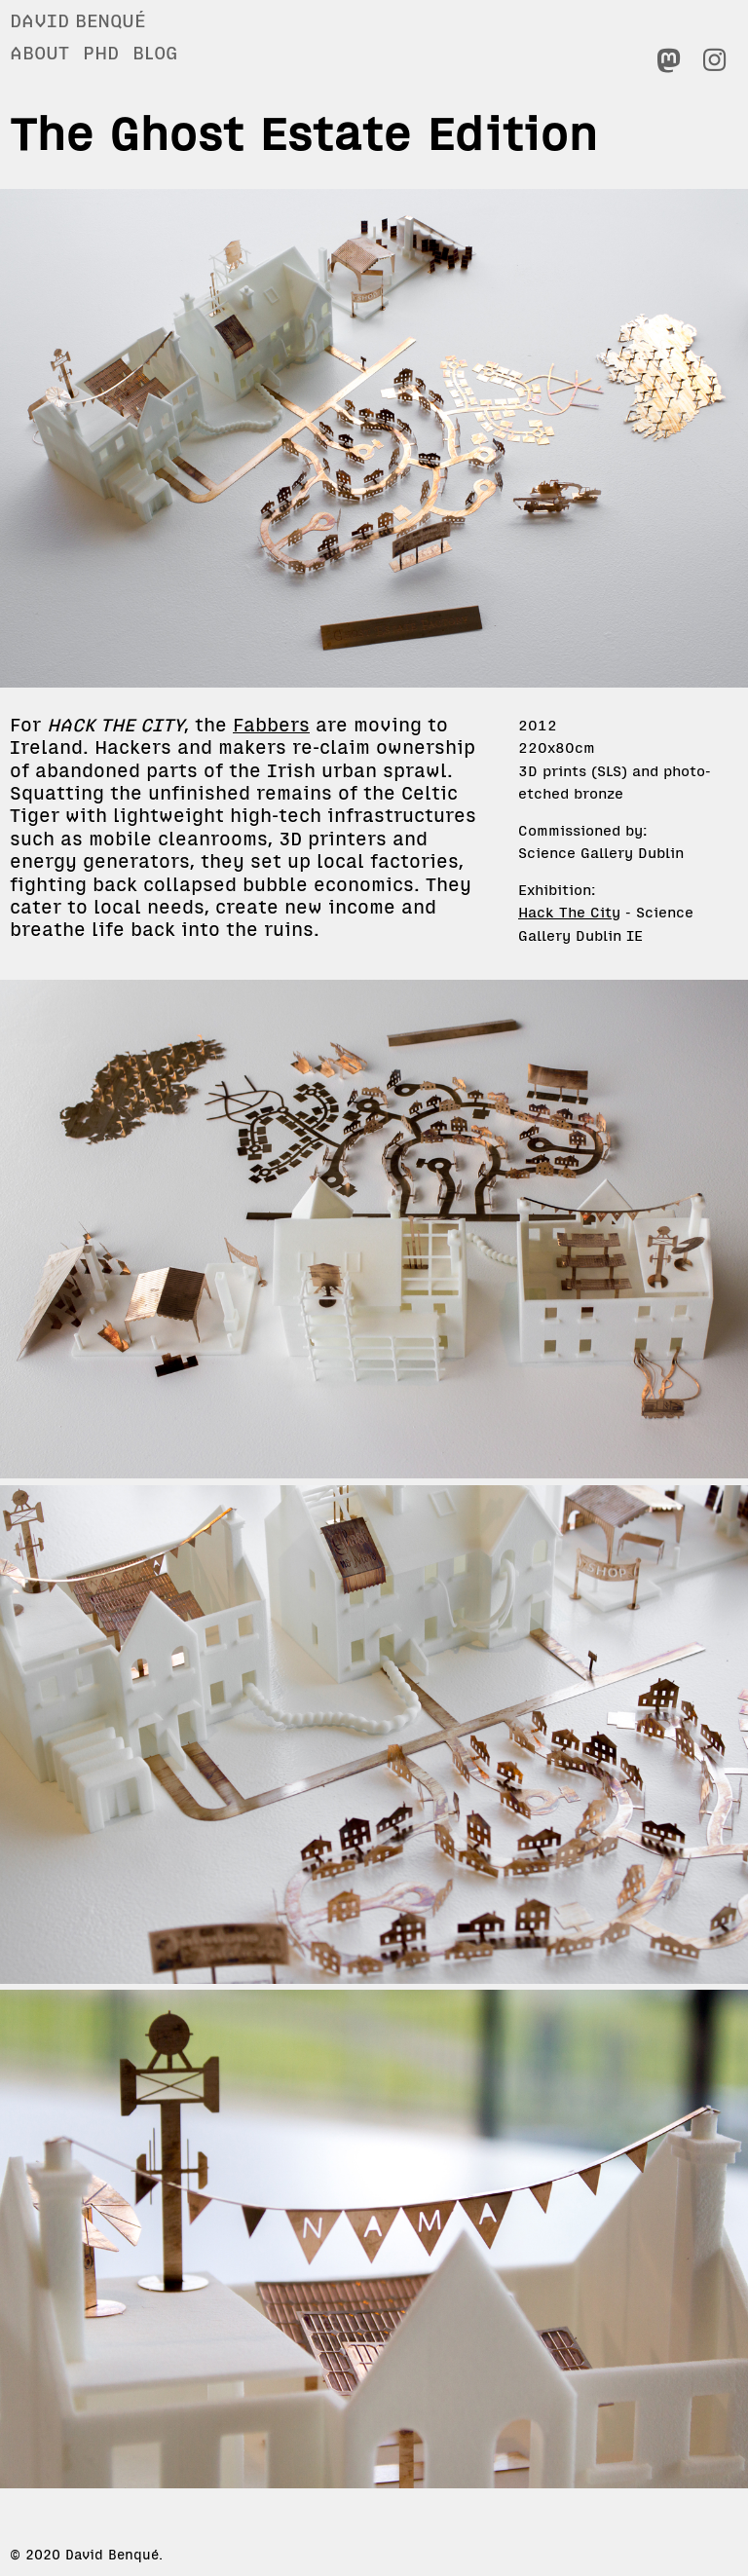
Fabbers (271, 724)
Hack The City (569, 912)
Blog (154, 52)
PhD (101, 52)
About (39, 52)
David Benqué (77, 20)
